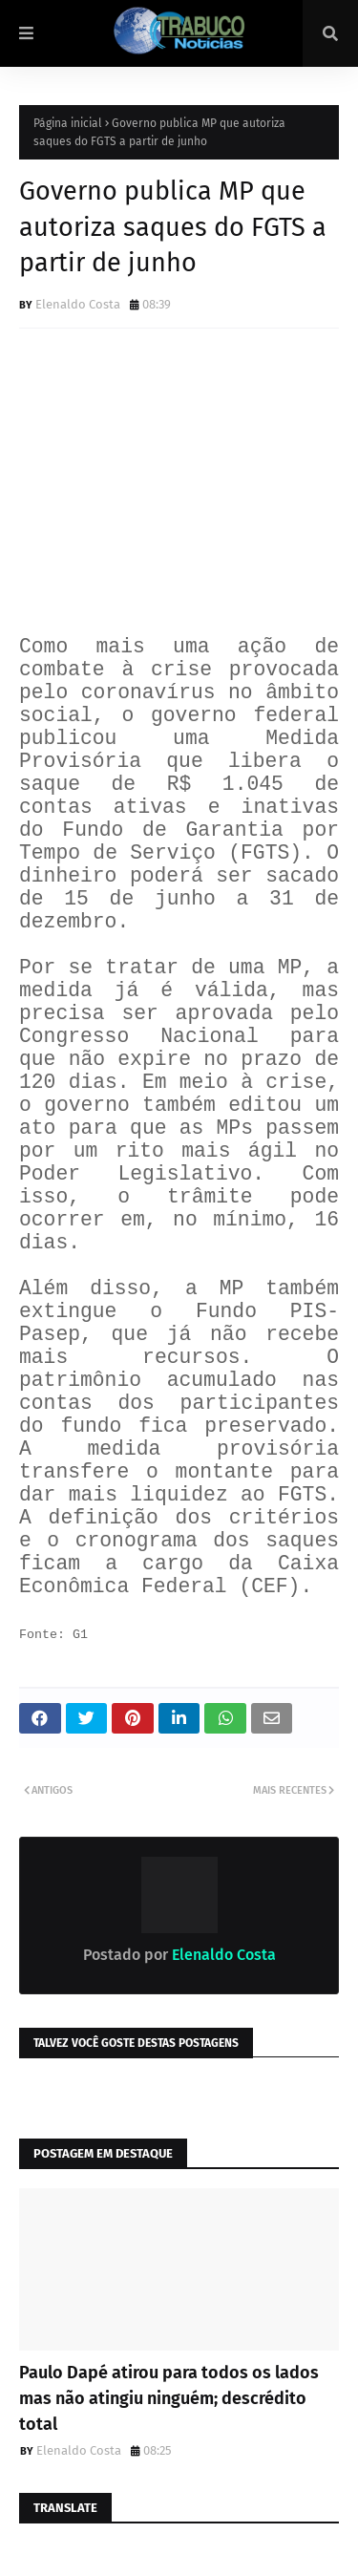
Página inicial (67, 123)
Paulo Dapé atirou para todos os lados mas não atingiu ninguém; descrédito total (169, 2398)
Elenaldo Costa (77, 304)
